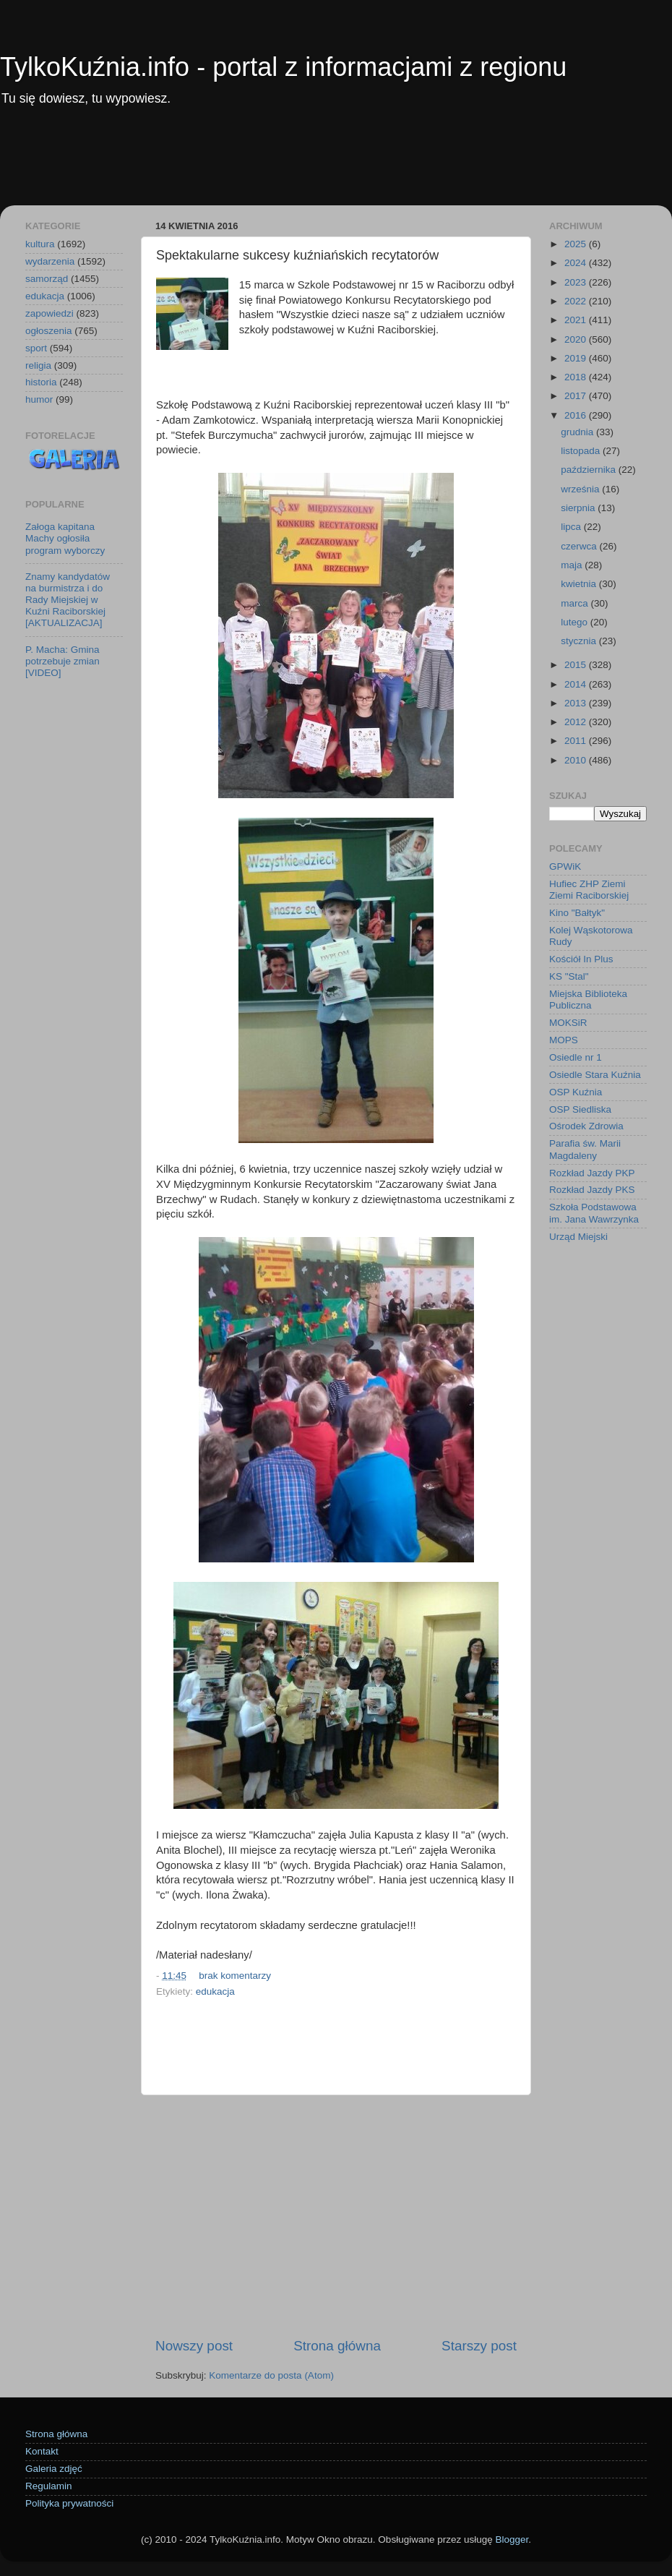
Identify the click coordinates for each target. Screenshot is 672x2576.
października (590, 469)
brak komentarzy (235, 1975)
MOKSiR (568, 1022)
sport (36, 348)
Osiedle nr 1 (575, 1057)
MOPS (563, 1040)
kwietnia (580, 583)
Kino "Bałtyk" (577, 912)
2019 (576, 358)
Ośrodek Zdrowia (586, 1126)
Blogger (511, 2539)
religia (38, 365)
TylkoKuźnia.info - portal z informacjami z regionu (283, 67)
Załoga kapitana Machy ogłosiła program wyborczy (65, 538)
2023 (576, 282)
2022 (576, 301)
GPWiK (565, 866)
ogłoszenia (48, 330)
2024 (576, 262)
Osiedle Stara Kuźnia (595, 1074)
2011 (576, 740)
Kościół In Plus (581, 959)
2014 (576, 684)
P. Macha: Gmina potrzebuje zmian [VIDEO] (62, 661)
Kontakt (42, 2451)
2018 (576, 377)
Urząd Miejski (578, 1236)
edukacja (215, 1991)
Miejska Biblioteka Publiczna (588, 999)
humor (39, 399)
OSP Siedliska (580, 1109)
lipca (572, 526)
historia (41, 382)
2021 (576, 319)
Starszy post (479, 2345)
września (581, 489)
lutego (575, 622)
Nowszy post (194, 2345)
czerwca (580, 546)
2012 (576, 721)
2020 (576, 339)
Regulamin (48, 2486)
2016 (576, 415)
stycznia (580, 641)
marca (575, 603)
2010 (576, 760)
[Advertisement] (336, 165)
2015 (576, 664)
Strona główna (337, 2345)
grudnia (578, 432)
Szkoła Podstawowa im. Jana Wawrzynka (594, 1213)
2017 (576, 395)
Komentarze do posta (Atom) (271, 2375)
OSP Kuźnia (575, 1092)
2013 (576, 703)
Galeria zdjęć (53, 2468)
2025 (576, 244)
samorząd (46, 278)
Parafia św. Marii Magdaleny (585, 1149)
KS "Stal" (569, 976)
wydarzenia (49, 261)
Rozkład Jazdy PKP (592, 1173)
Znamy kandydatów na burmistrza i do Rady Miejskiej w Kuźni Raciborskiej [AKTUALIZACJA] (67, 600)
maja (573, 565)
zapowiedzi (49, 313)
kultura (40, 244)
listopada (582, 450)
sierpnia (579, 507)
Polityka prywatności (69, 2503)
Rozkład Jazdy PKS (592, 1189)
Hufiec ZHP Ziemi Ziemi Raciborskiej (589, 889)
